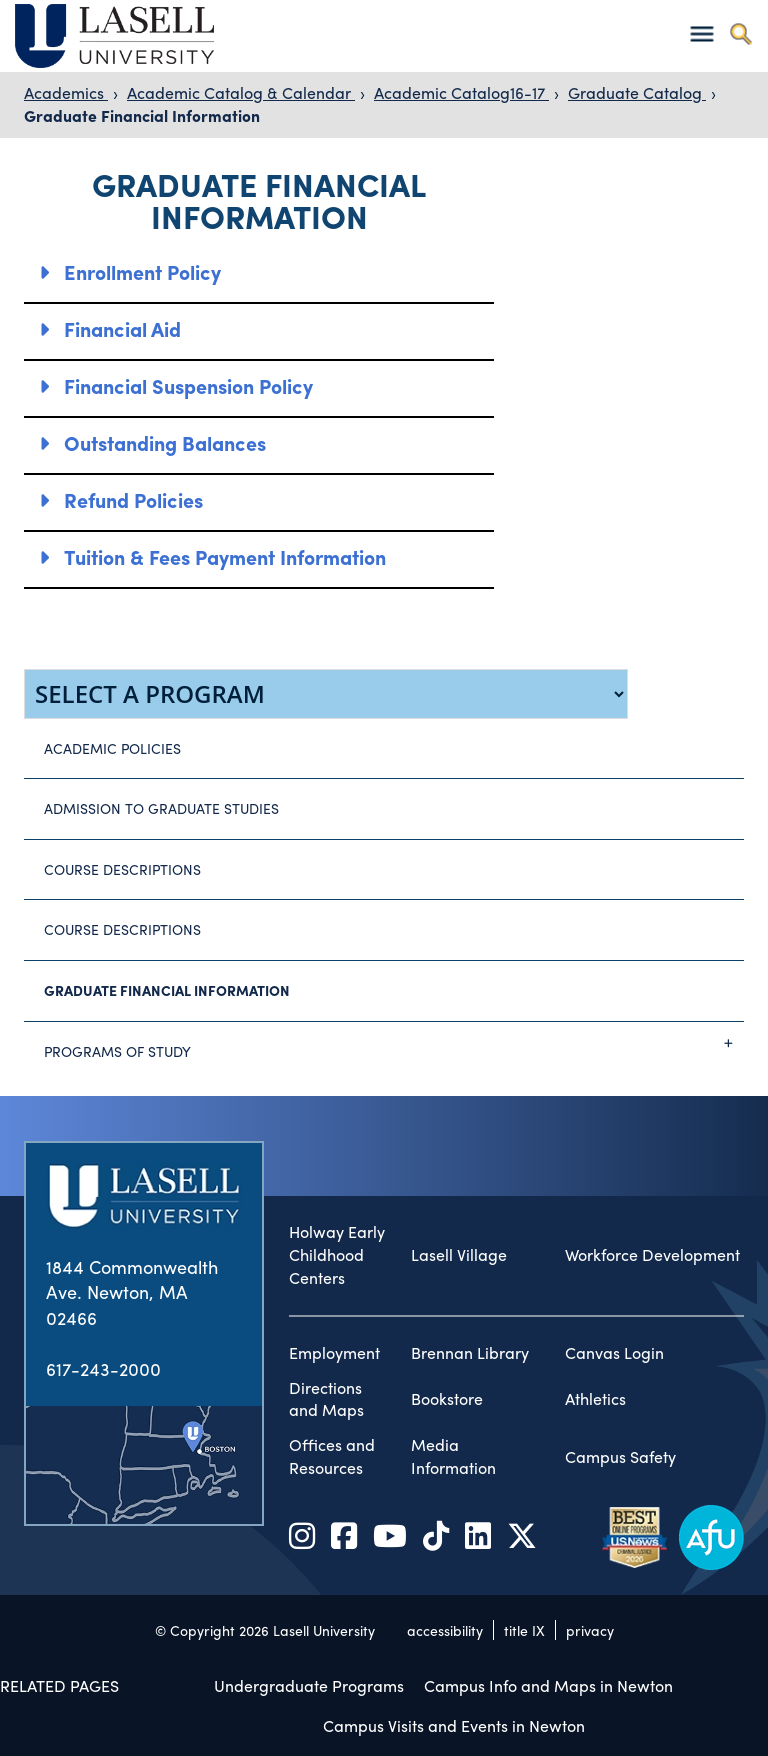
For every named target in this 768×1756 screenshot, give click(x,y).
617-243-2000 (103, 1368)
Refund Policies (133, 499)
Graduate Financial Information (142, 115)
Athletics (595, 1399)
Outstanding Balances (165, 442)
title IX (524, 1630)
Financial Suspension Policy (188, 385)
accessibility (445, 1630)
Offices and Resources (332, 1456)
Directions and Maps (326, 1399)
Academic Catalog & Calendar (241, 92)
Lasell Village (459, 1255)
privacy (590, 1630)
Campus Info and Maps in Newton (548, 1685)
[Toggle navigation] (701, 33)
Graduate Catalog (637, 92)
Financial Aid (122, 328)
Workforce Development (652, 1255)
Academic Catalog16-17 (461, 92)
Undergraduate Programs (309, 1685)
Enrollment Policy (142, 271)
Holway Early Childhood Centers (337, 1255)
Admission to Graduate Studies (161, 808)
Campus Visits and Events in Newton (454, 1725)
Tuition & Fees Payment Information (225, 556)
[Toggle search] (740, 33)
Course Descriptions (122, 869)
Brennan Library (470, 1353)
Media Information (453, 1456)
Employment (334, 1353)
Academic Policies (112, 748)
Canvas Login (614, 1353)
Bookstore (447, 1399)
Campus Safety (620, 1457)
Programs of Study (394, 1043)
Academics (66, 92)
